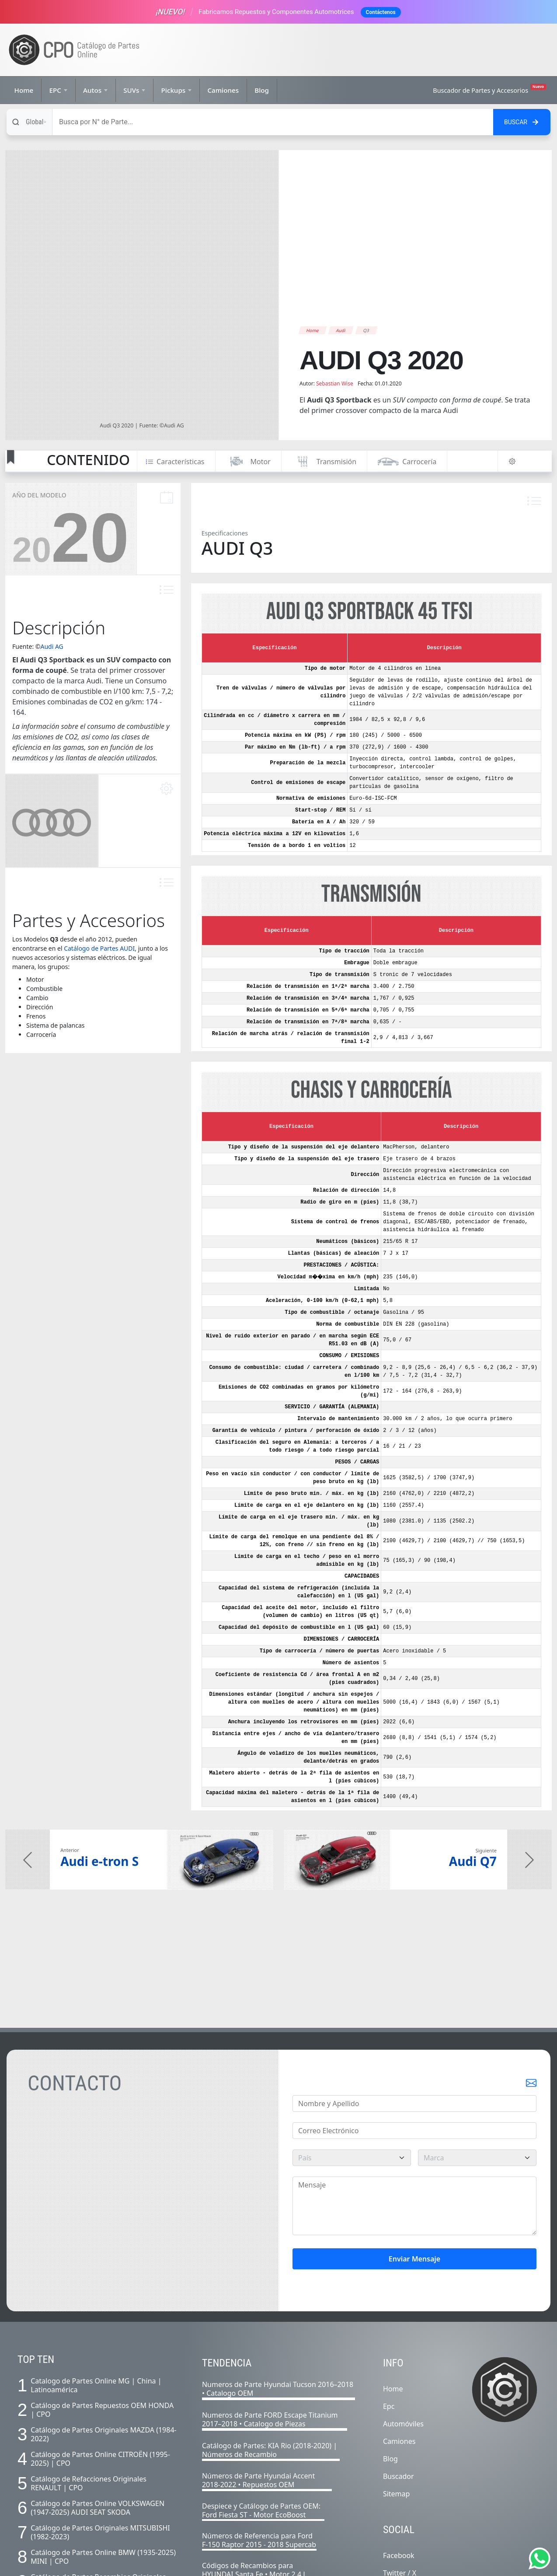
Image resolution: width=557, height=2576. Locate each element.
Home (24, 90)
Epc (388, 2293)
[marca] (477, 2044)
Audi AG (51, 533)
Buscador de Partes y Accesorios (489, 89)
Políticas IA (331, 2562)
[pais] (351, 2044)
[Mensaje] (414, 2092)
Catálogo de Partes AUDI (99, 835)
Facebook (398, 2442)
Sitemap (396, 2380)
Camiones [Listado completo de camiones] (399, 2328)
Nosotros (223, 2562)
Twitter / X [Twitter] (399, 2459)
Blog (261, 90)
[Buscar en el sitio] (521, 122)
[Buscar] (272, 122)
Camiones (223, 90)
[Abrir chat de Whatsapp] (539, 2558)
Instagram (400, 2477)
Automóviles (403, 2310)
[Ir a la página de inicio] (74, 50)
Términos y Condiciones (276, 2562)
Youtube (396, 2494)
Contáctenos (381, 12)
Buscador (398, 2363)
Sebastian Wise (335, 270)
